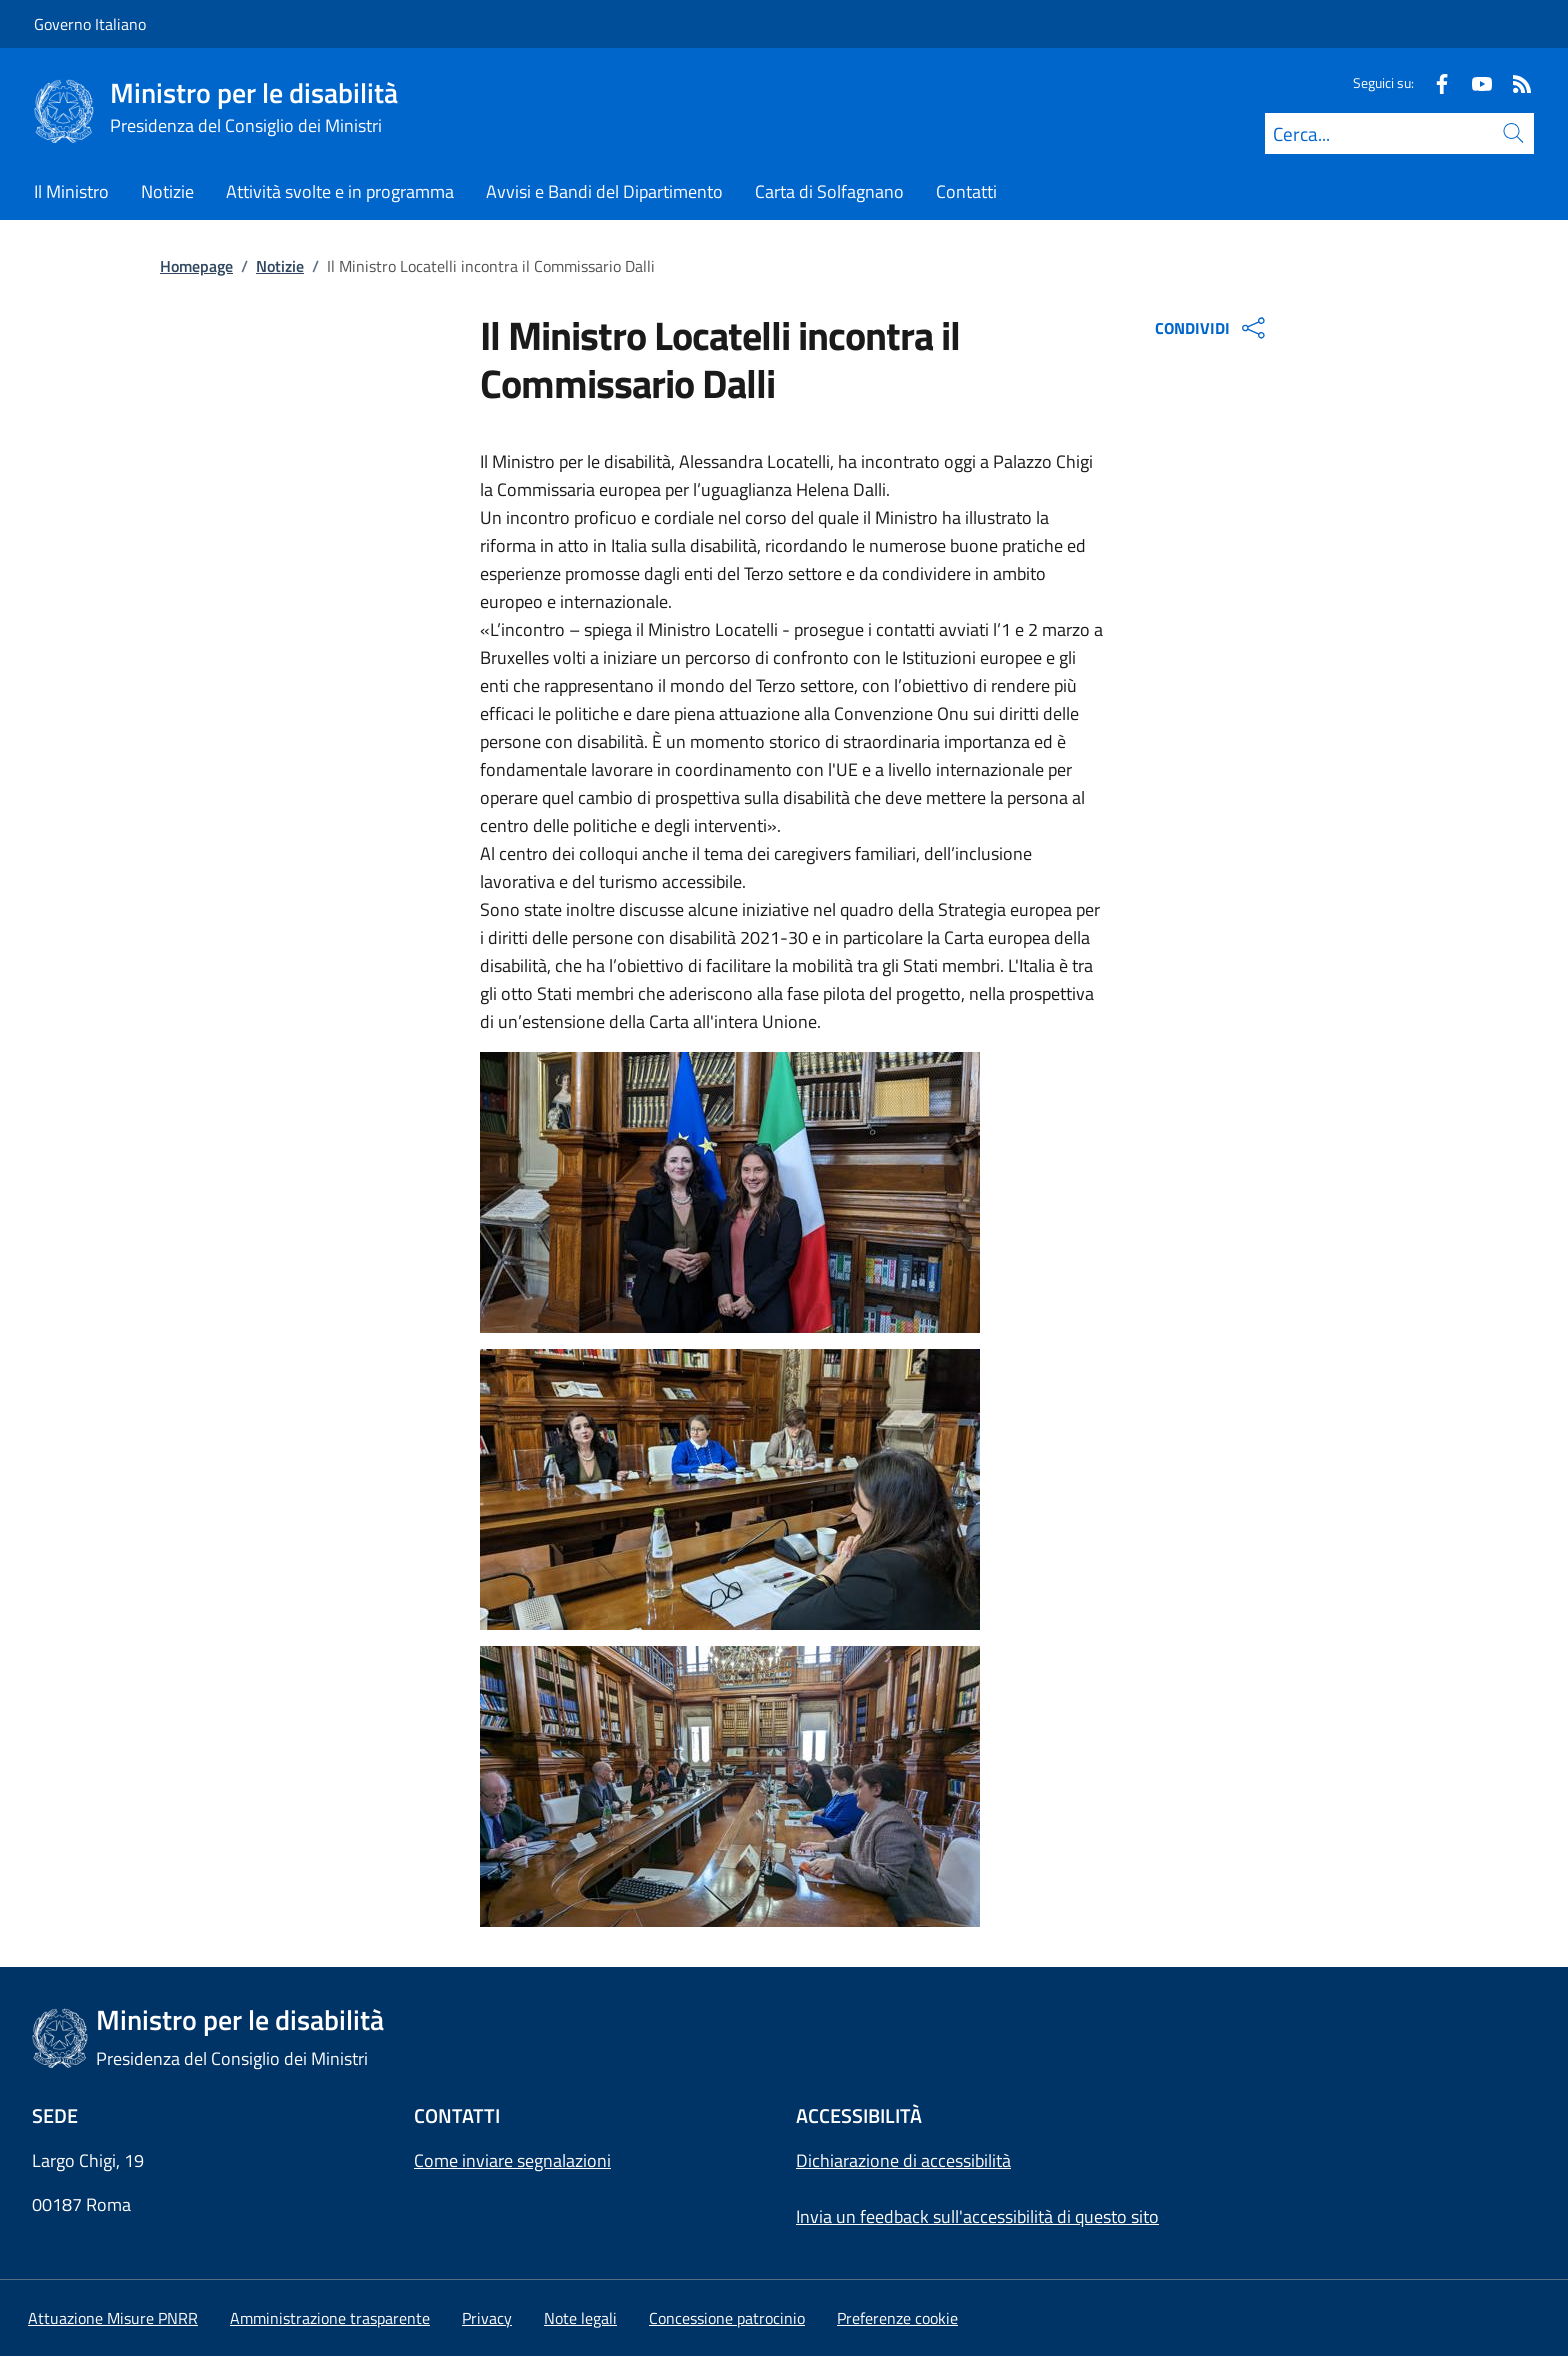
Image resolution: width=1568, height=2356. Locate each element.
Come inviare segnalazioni (512, 2160)
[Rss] (1514, 82)
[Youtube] (1474, 82)
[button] (897, 2318)
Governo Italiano (90, 24)
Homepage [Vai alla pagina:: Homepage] (196, 266)
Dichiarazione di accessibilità (903, 2160)
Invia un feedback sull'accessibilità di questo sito (977, 2216)
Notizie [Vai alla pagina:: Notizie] (280, 266)
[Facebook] (1434, 82)
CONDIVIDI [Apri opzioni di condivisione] (1212, 328)
